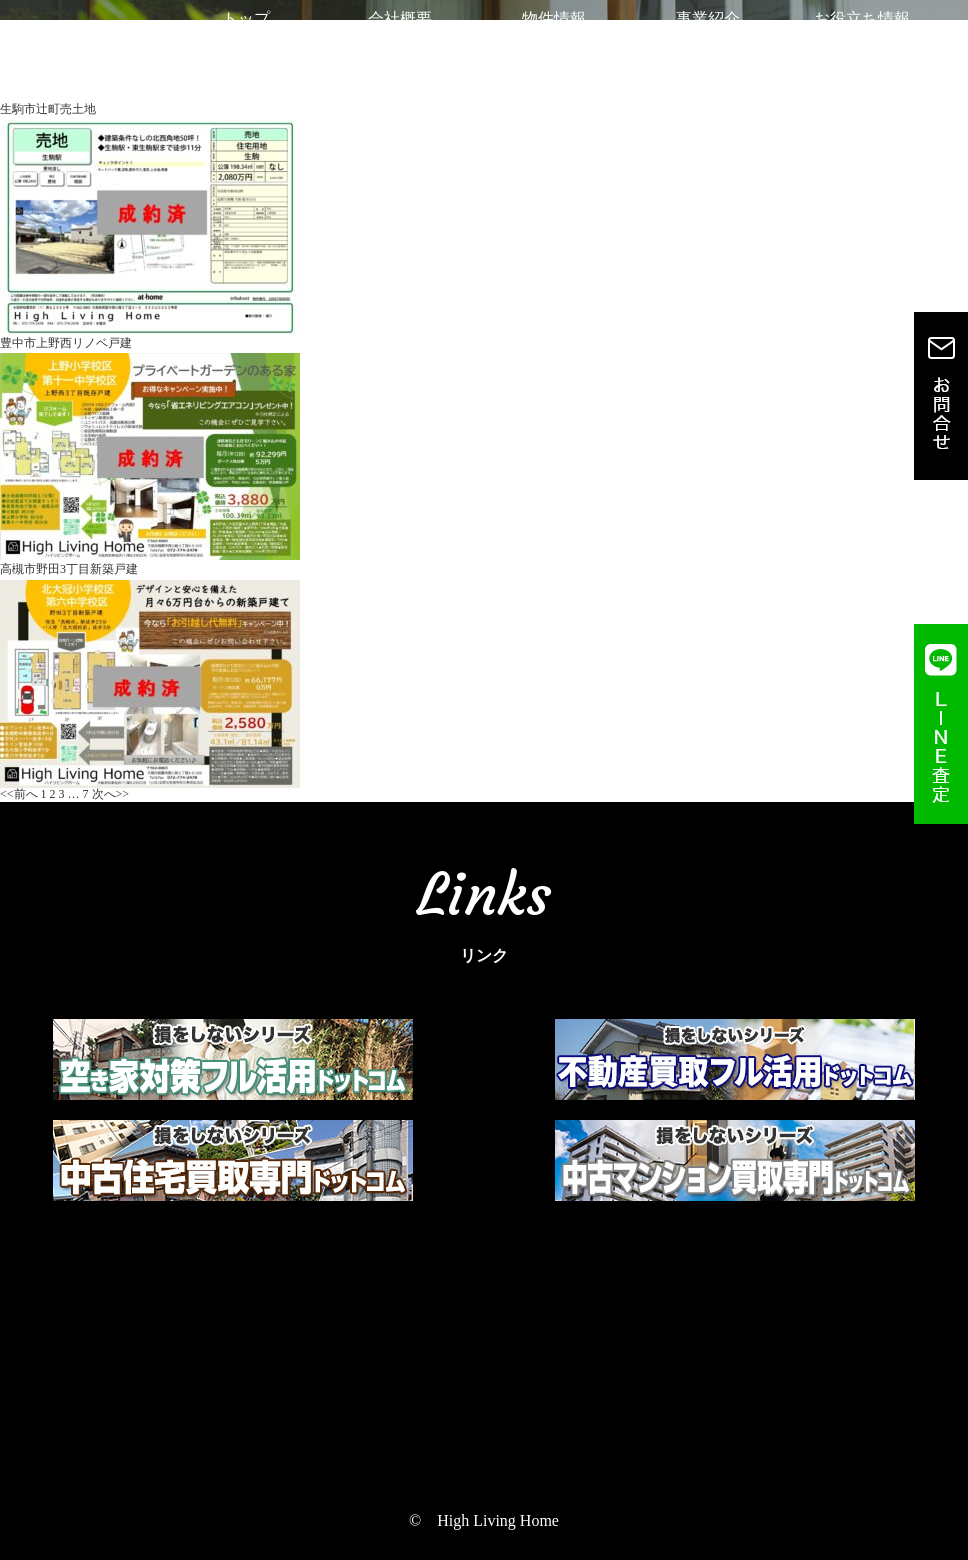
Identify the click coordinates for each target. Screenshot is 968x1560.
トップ (246, 30)
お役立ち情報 (862, 30)
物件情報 (554, 30)
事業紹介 (708, 30)
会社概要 (400, 30)
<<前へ (19, 794)
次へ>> (111, 794)
